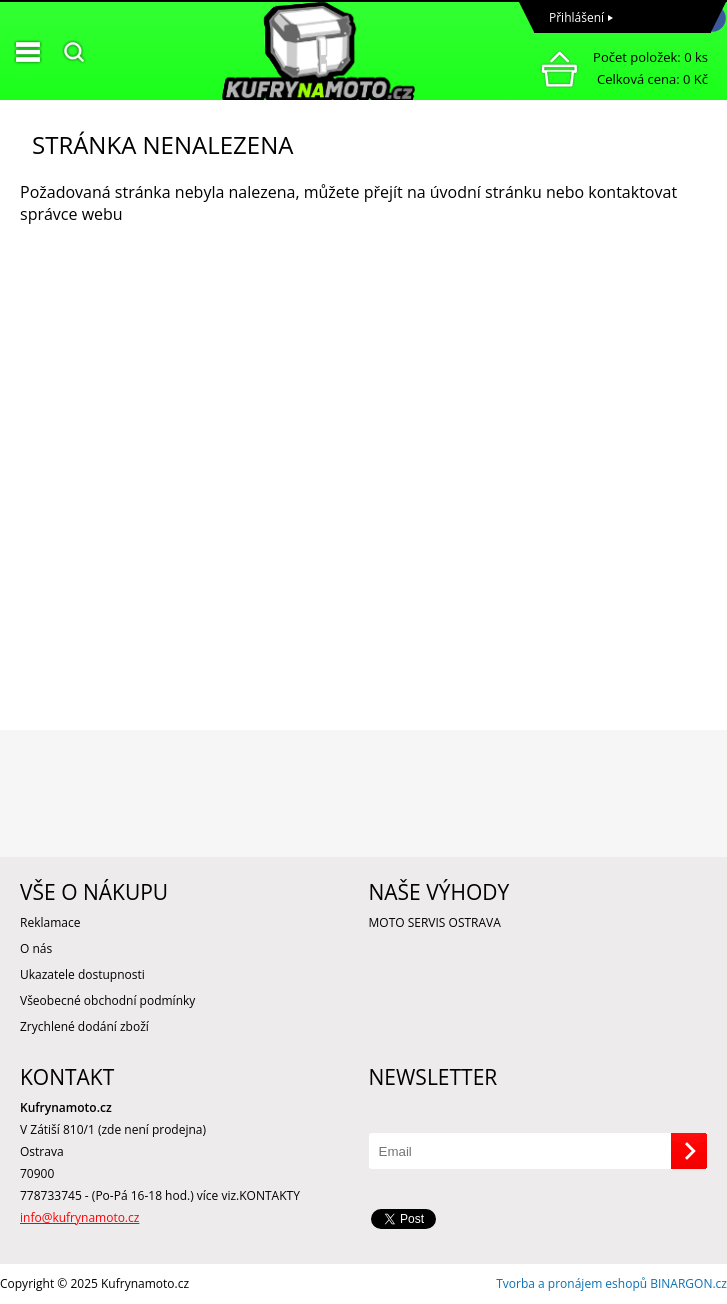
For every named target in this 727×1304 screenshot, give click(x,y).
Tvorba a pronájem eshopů (571, 1283)
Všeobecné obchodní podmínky (107, 1000)
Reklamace (50, 922)
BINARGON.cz (688, 1283)
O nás (36, 948)
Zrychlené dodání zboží (84, 1026)
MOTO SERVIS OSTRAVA (435, 922)
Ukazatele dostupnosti (82, 974)
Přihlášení (576, 17)
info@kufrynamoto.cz (79, 1217)
